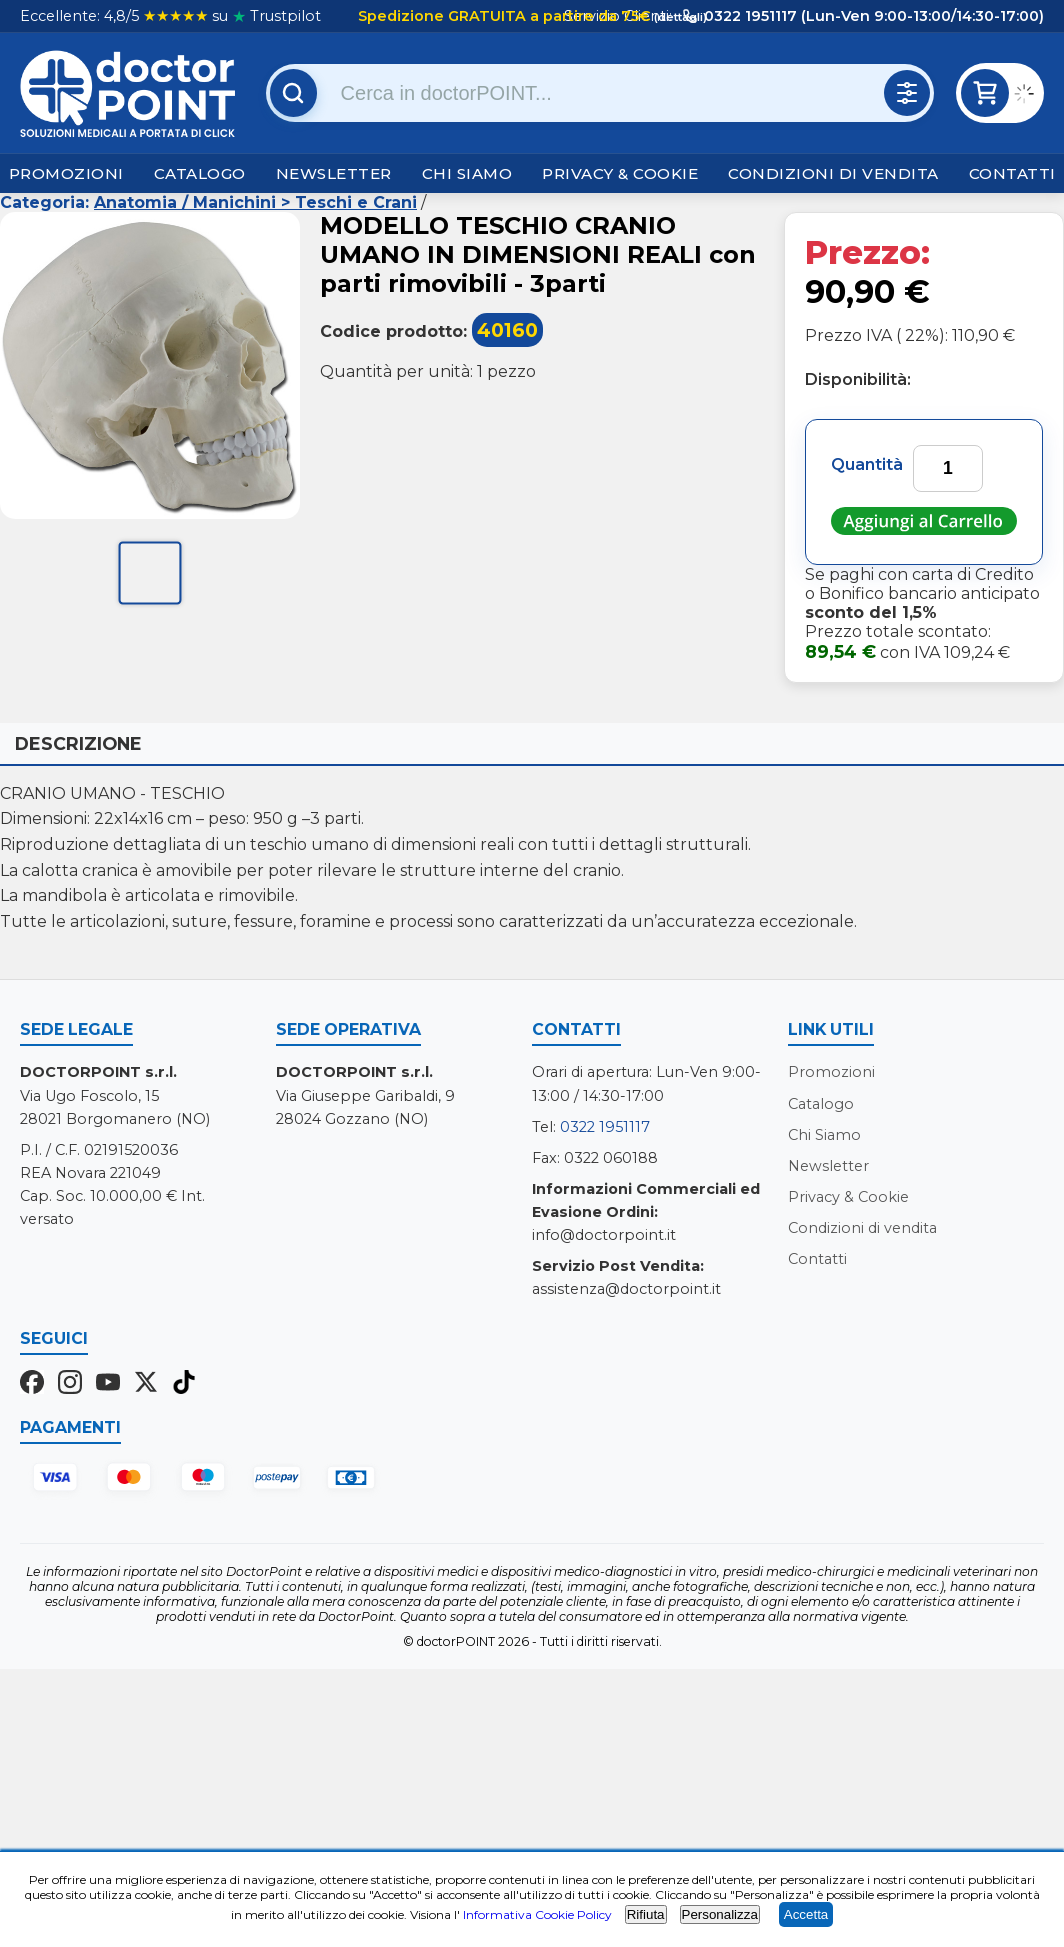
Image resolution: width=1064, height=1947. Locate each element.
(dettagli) (679, 17)
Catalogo (200, 173)
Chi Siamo (467, 173)
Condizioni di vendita (833, 173)
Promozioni (66, 173)
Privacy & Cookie (620, 173)
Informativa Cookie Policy (537, 1914)
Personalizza (720, 1914)
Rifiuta (646, 1914)
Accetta (806, 1914)
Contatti (1012, 173)
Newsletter (334, 173)
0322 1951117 (605, 1127)
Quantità (867, 464)
